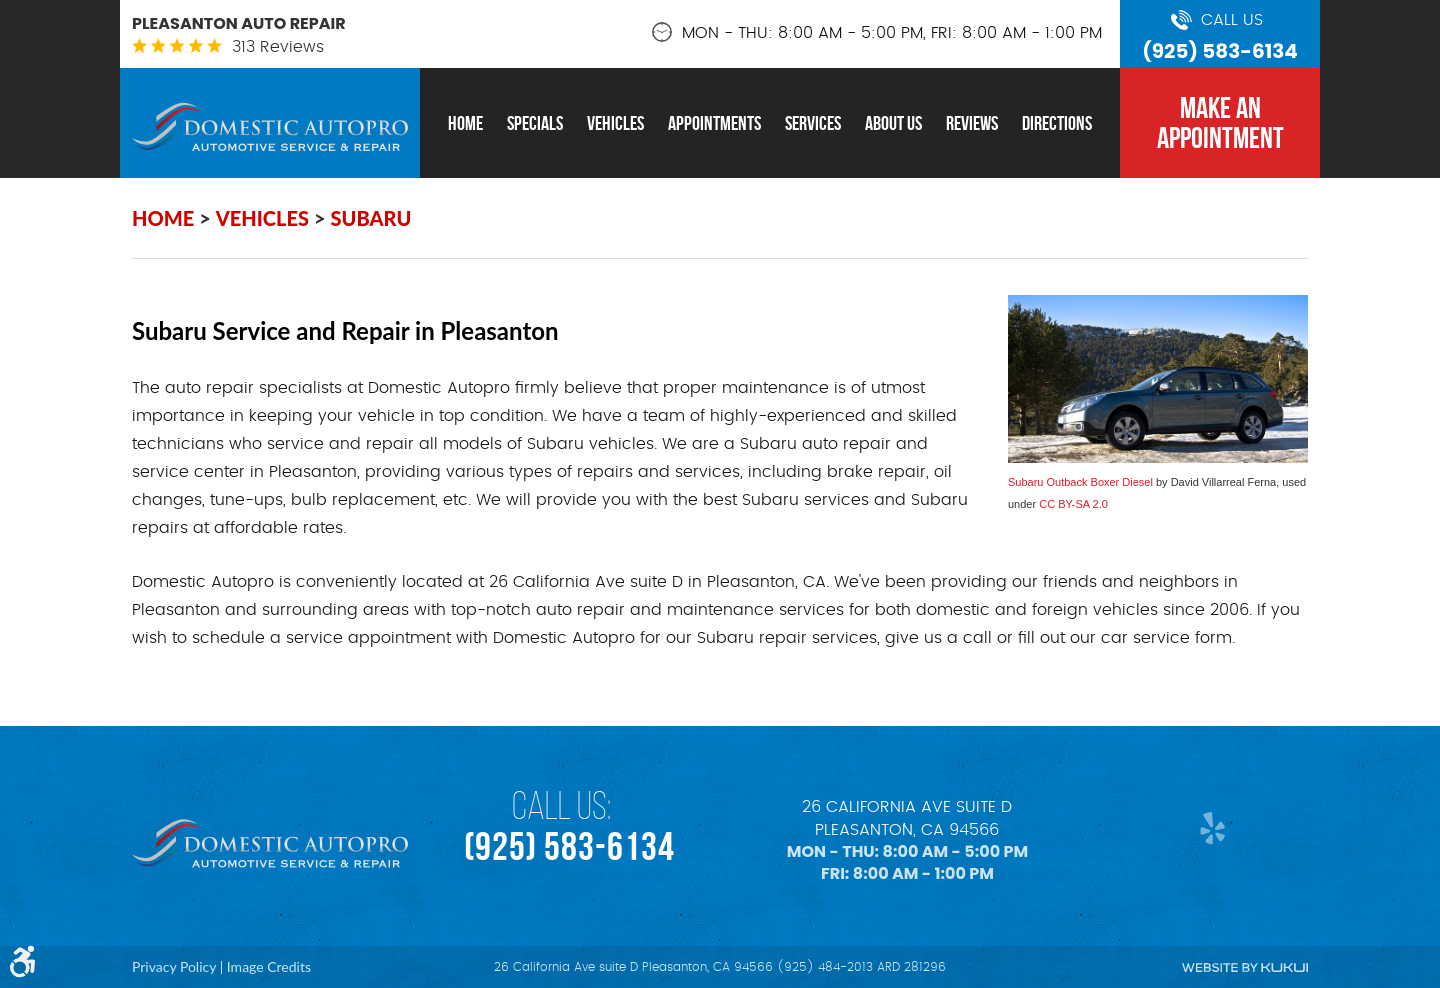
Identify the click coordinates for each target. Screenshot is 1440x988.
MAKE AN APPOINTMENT (1220, 122)
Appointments (714, 123)
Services (813, 123)
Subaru (371, 218)
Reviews (972, 123)
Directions (1057, 123)
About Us (893, 123)
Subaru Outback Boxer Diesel (1080, 482)
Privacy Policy (174, 966)
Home (465, 123)
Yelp (1207, 827)
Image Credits (269, 966)
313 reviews (278, 47)
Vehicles (615, 123)
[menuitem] (465, 123)
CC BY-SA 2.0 (1073, 504)
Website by (1245, 967)
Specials (535, 123)
